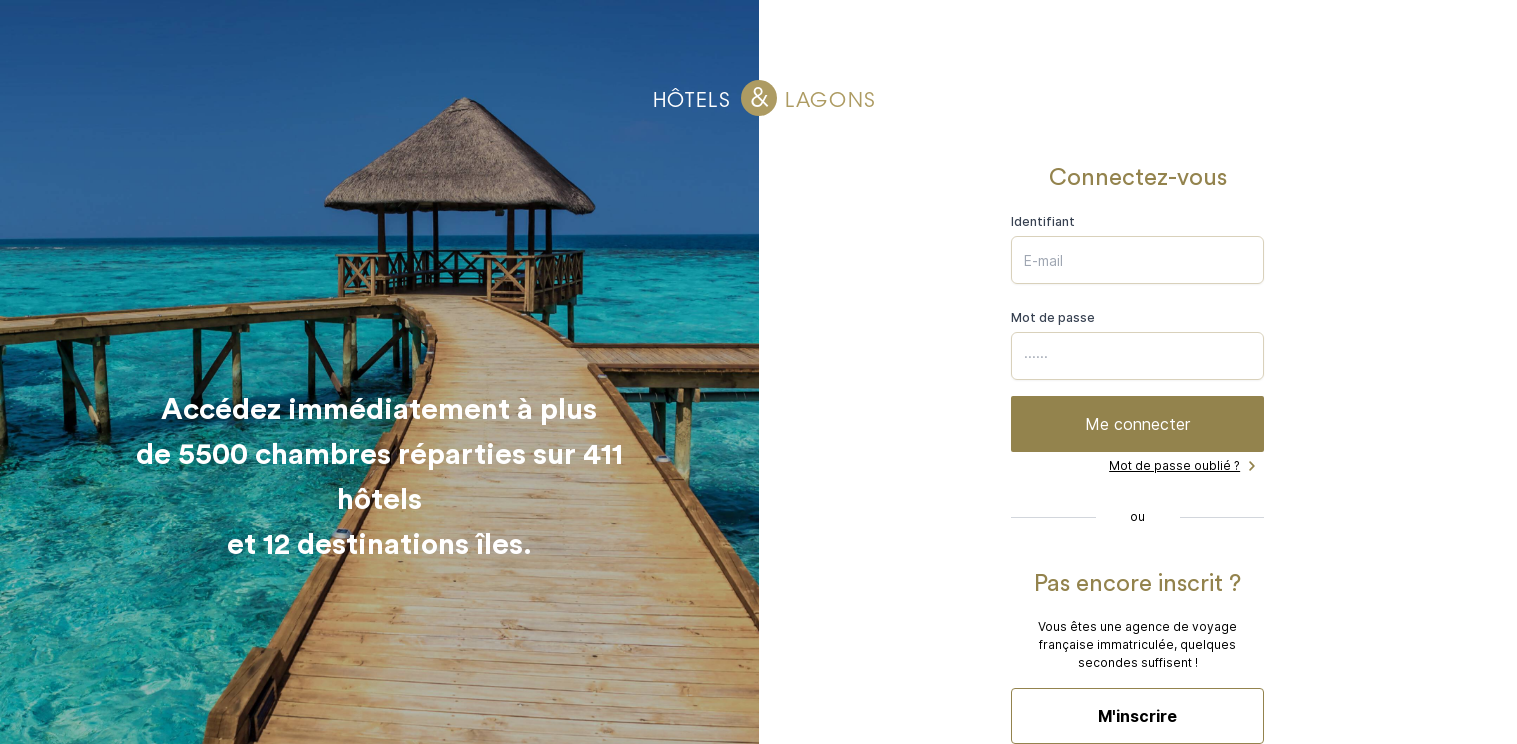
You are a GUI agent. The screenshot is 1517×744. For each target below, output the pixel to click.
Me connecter (1137, 424)
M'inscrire (1137, 716)
